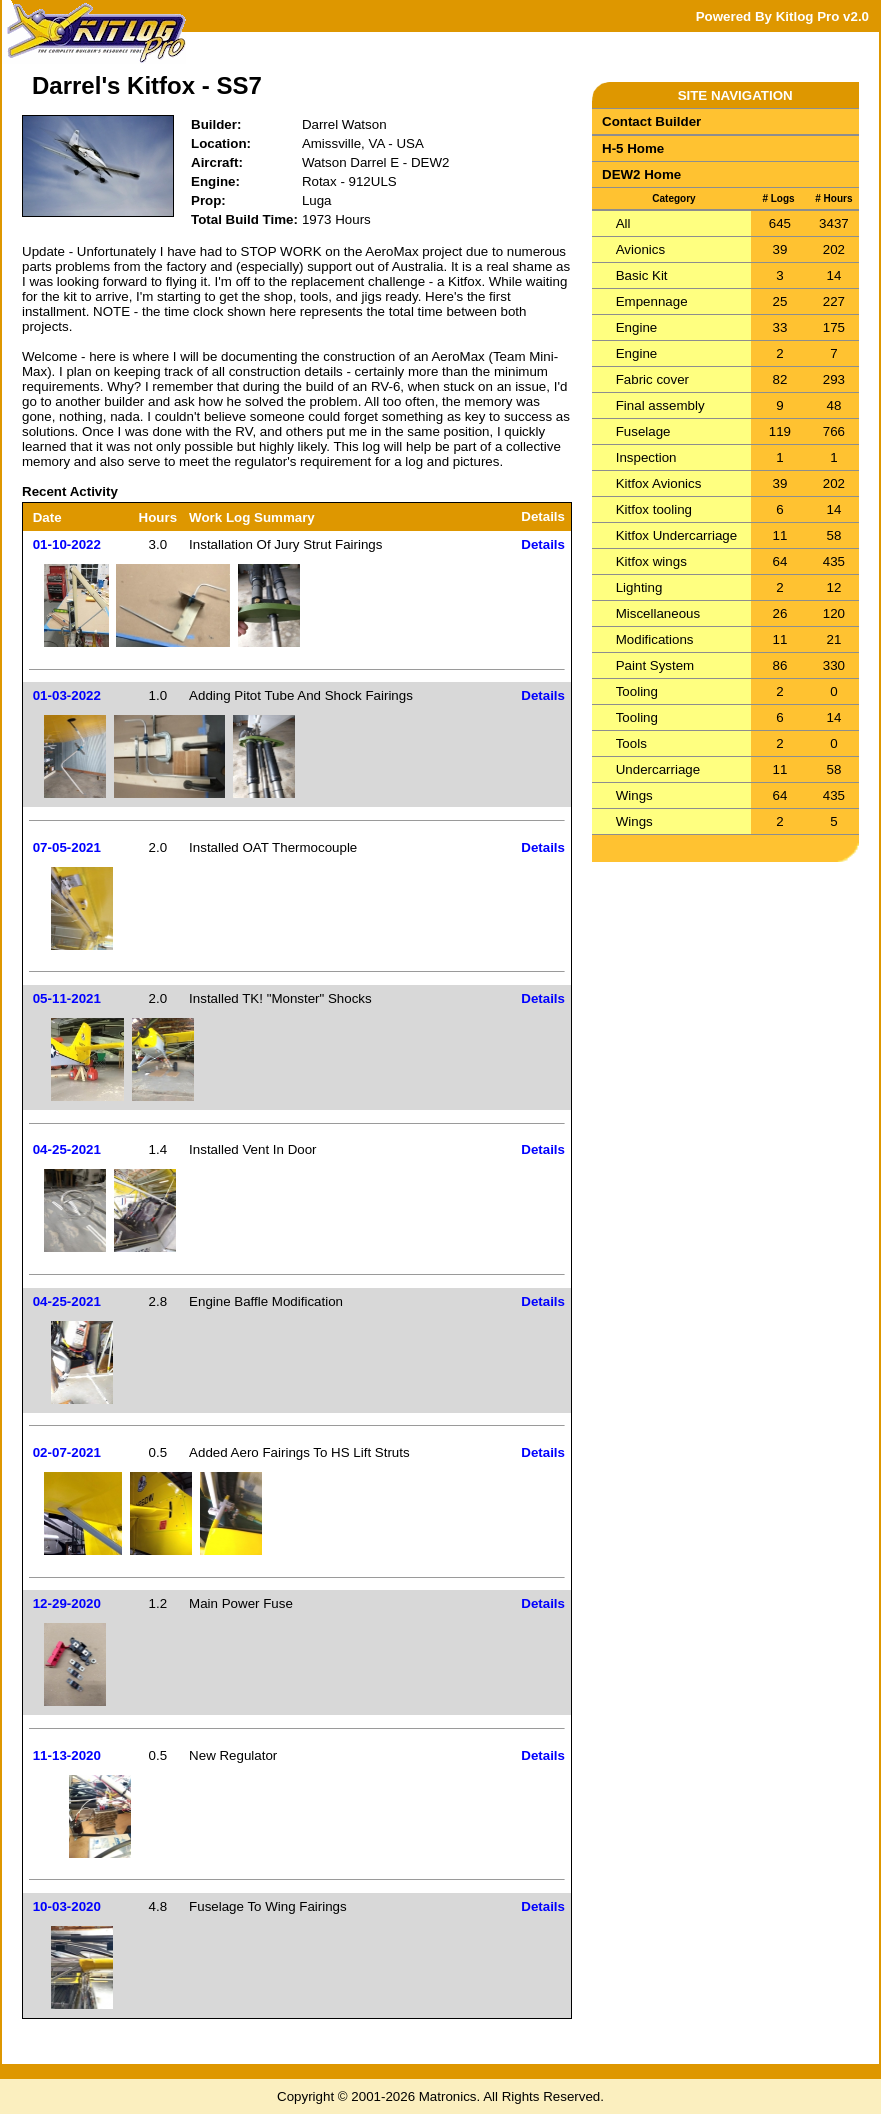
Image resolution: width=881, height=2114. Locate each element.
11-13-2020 (67, 1755)
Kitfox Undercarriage (677, 535)
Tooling (637, 691)
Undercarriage (658, 769)
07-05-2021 (67, 847)
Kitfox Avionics (659, 483)
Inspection (646, 457)
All (623, 223)
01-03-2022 (67, 695)
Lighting (639, 587)
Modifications (655, 639)
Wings (634, 795)
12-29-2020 (67, 1603)
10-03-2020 (67, 1906)
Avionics (640, 249)
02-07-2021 (67, 1452)
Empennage (652, 301)
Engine (637, 327)
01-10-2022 (67, 544)
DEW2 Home (641, 174)
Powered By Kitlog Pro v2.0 (782, 16)
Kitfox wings (651, 561)
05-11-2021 (67, 998)
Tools (631, 743)
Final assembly (660, 405)
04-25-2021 (67, 1149)
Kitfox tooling (654, 509)
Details (543, 544)
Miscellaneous (658, 613)
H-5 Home (633, 148)
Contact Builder (651, 121)
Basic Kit (642, 275)
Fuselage (643, 431)
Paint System (655, 665)
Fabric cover (652, 379)
